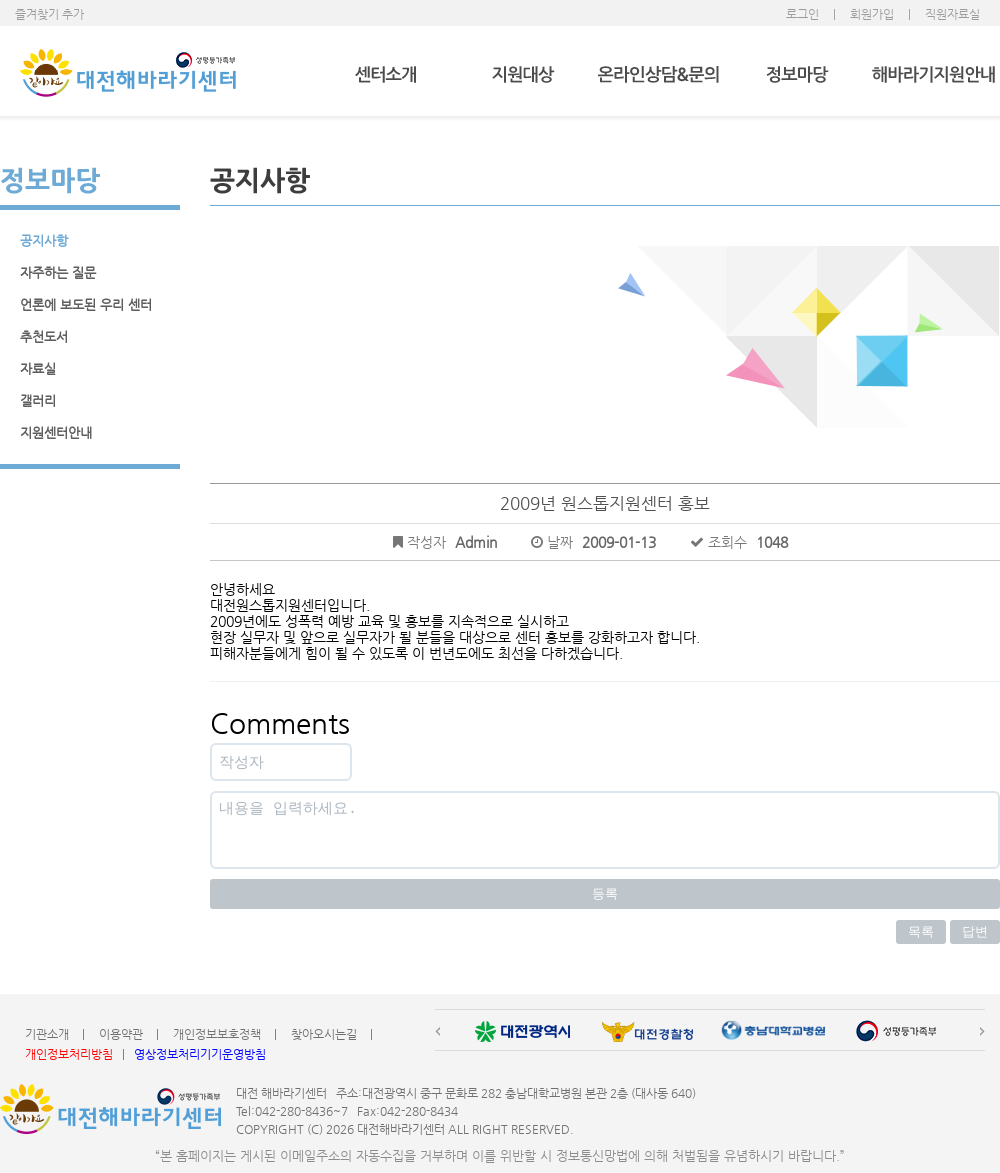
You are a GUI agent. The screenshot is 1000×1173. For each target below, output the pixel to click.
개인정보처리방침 (69, 1054)
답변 (975, 931)
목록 (921, 931)
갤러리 (38, 400)
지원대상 (522, 75)
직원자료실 (952, 14)
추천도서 (44, 336)
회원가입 (872, 14)
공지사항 (44, 240)
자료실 (38, 368)
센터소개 (385, 75)
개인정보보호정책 (217, 1034)
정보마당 (796, 75)
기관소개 (47, 1034)
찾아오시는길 (324, 1034)
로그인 (802, 14)
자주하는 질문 (58, 272)
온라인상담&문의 (659, 75)
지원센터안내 (56, 432)
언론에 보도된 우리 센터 (86, 304)
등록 (605, 893)
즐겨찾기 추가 (49, 14)
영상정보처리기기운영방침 (200, 1054)
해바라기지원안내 (933, 75)
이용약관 (121, 1034)
